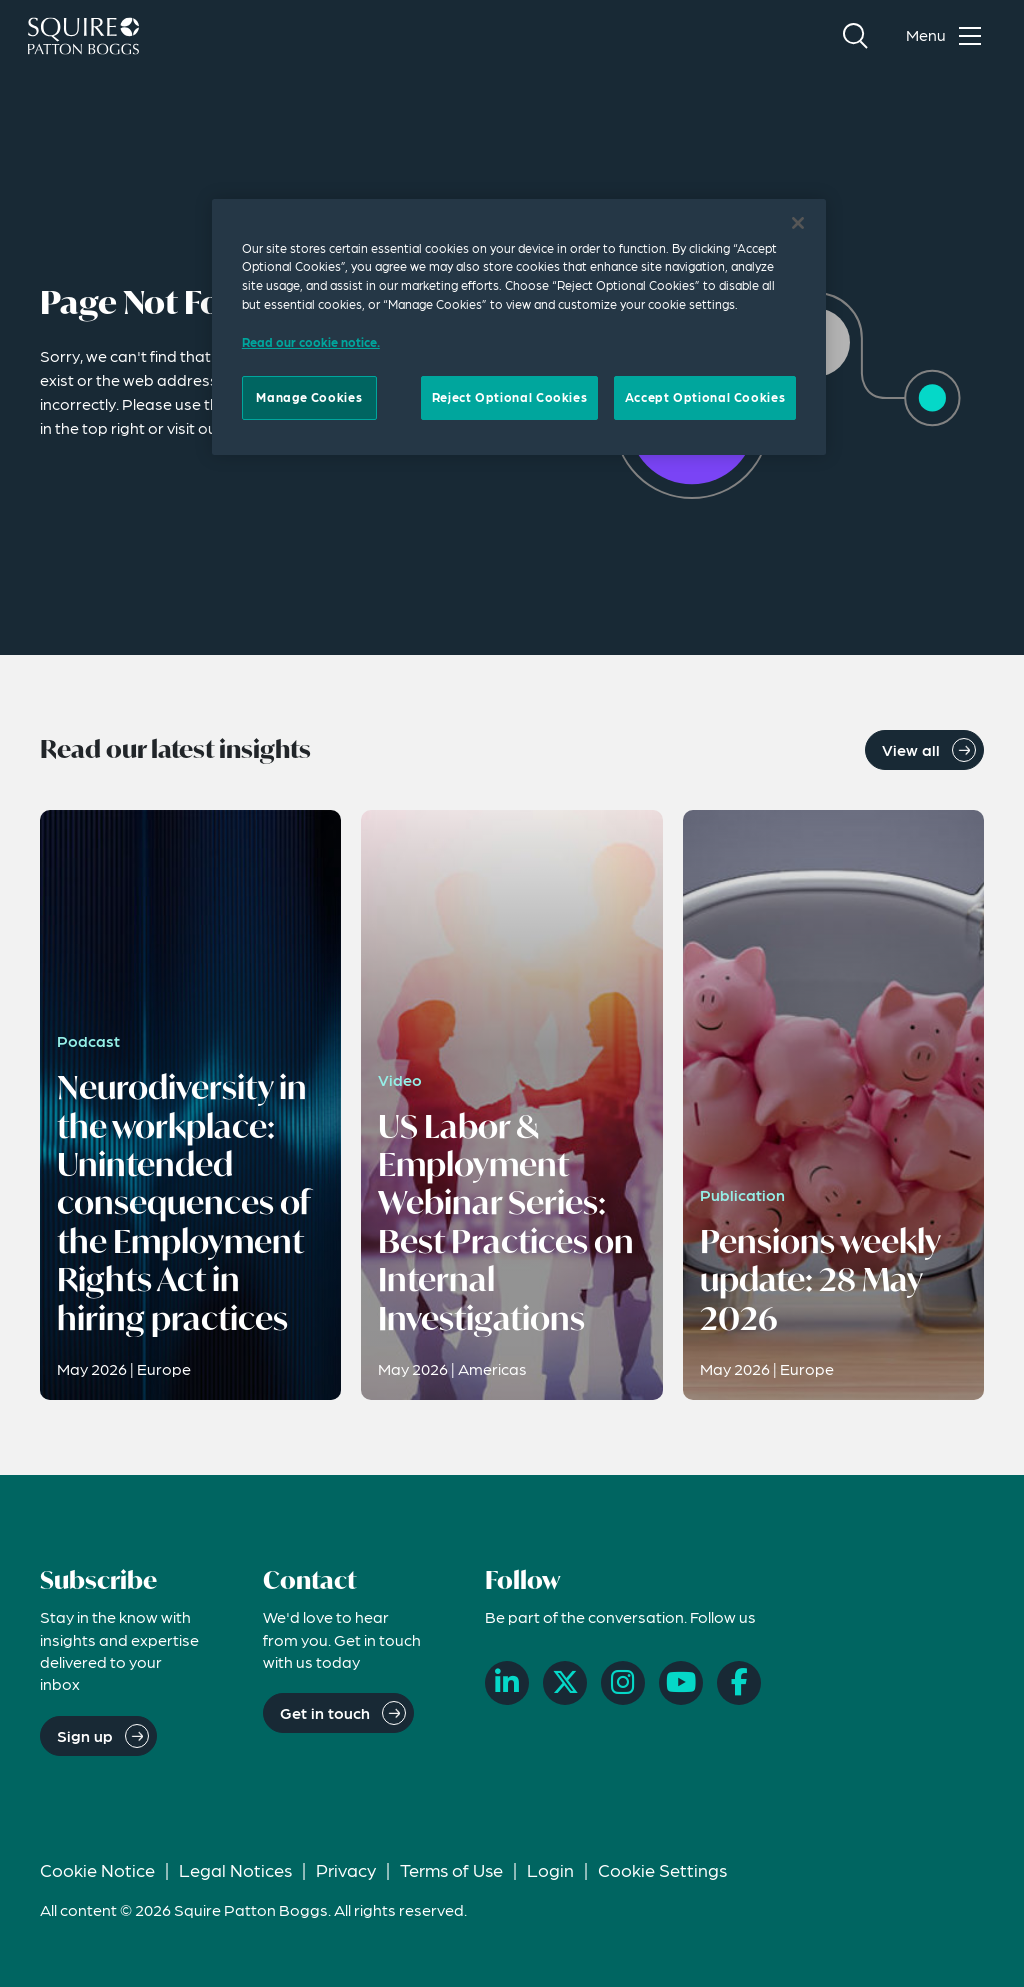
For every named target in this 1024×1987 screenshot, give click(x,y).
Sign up (85, 1735)
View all (911, 749)
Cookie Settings (662, 1869)
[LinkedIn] (507, 1683)
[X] (565, 1683)
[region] (519, 327)
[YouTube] (681, 1683)
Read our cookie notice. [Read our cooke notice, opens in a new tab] (311, 342)
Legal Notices (235, 1869)
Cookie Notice (97, 1869)
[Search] (855, 36)
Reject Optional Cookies (509, 397)
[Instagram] (623, 1683)
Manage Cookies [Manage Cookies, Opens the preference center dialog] (309, 397)
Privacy (346, 1869)
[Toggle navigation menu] (948, 36)
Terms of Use (451, 1869)
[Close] (798, 223)
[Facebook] (739, 1683)
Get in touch (325, 1712)
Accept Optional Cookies (705, 397)
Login (550, 1869)
